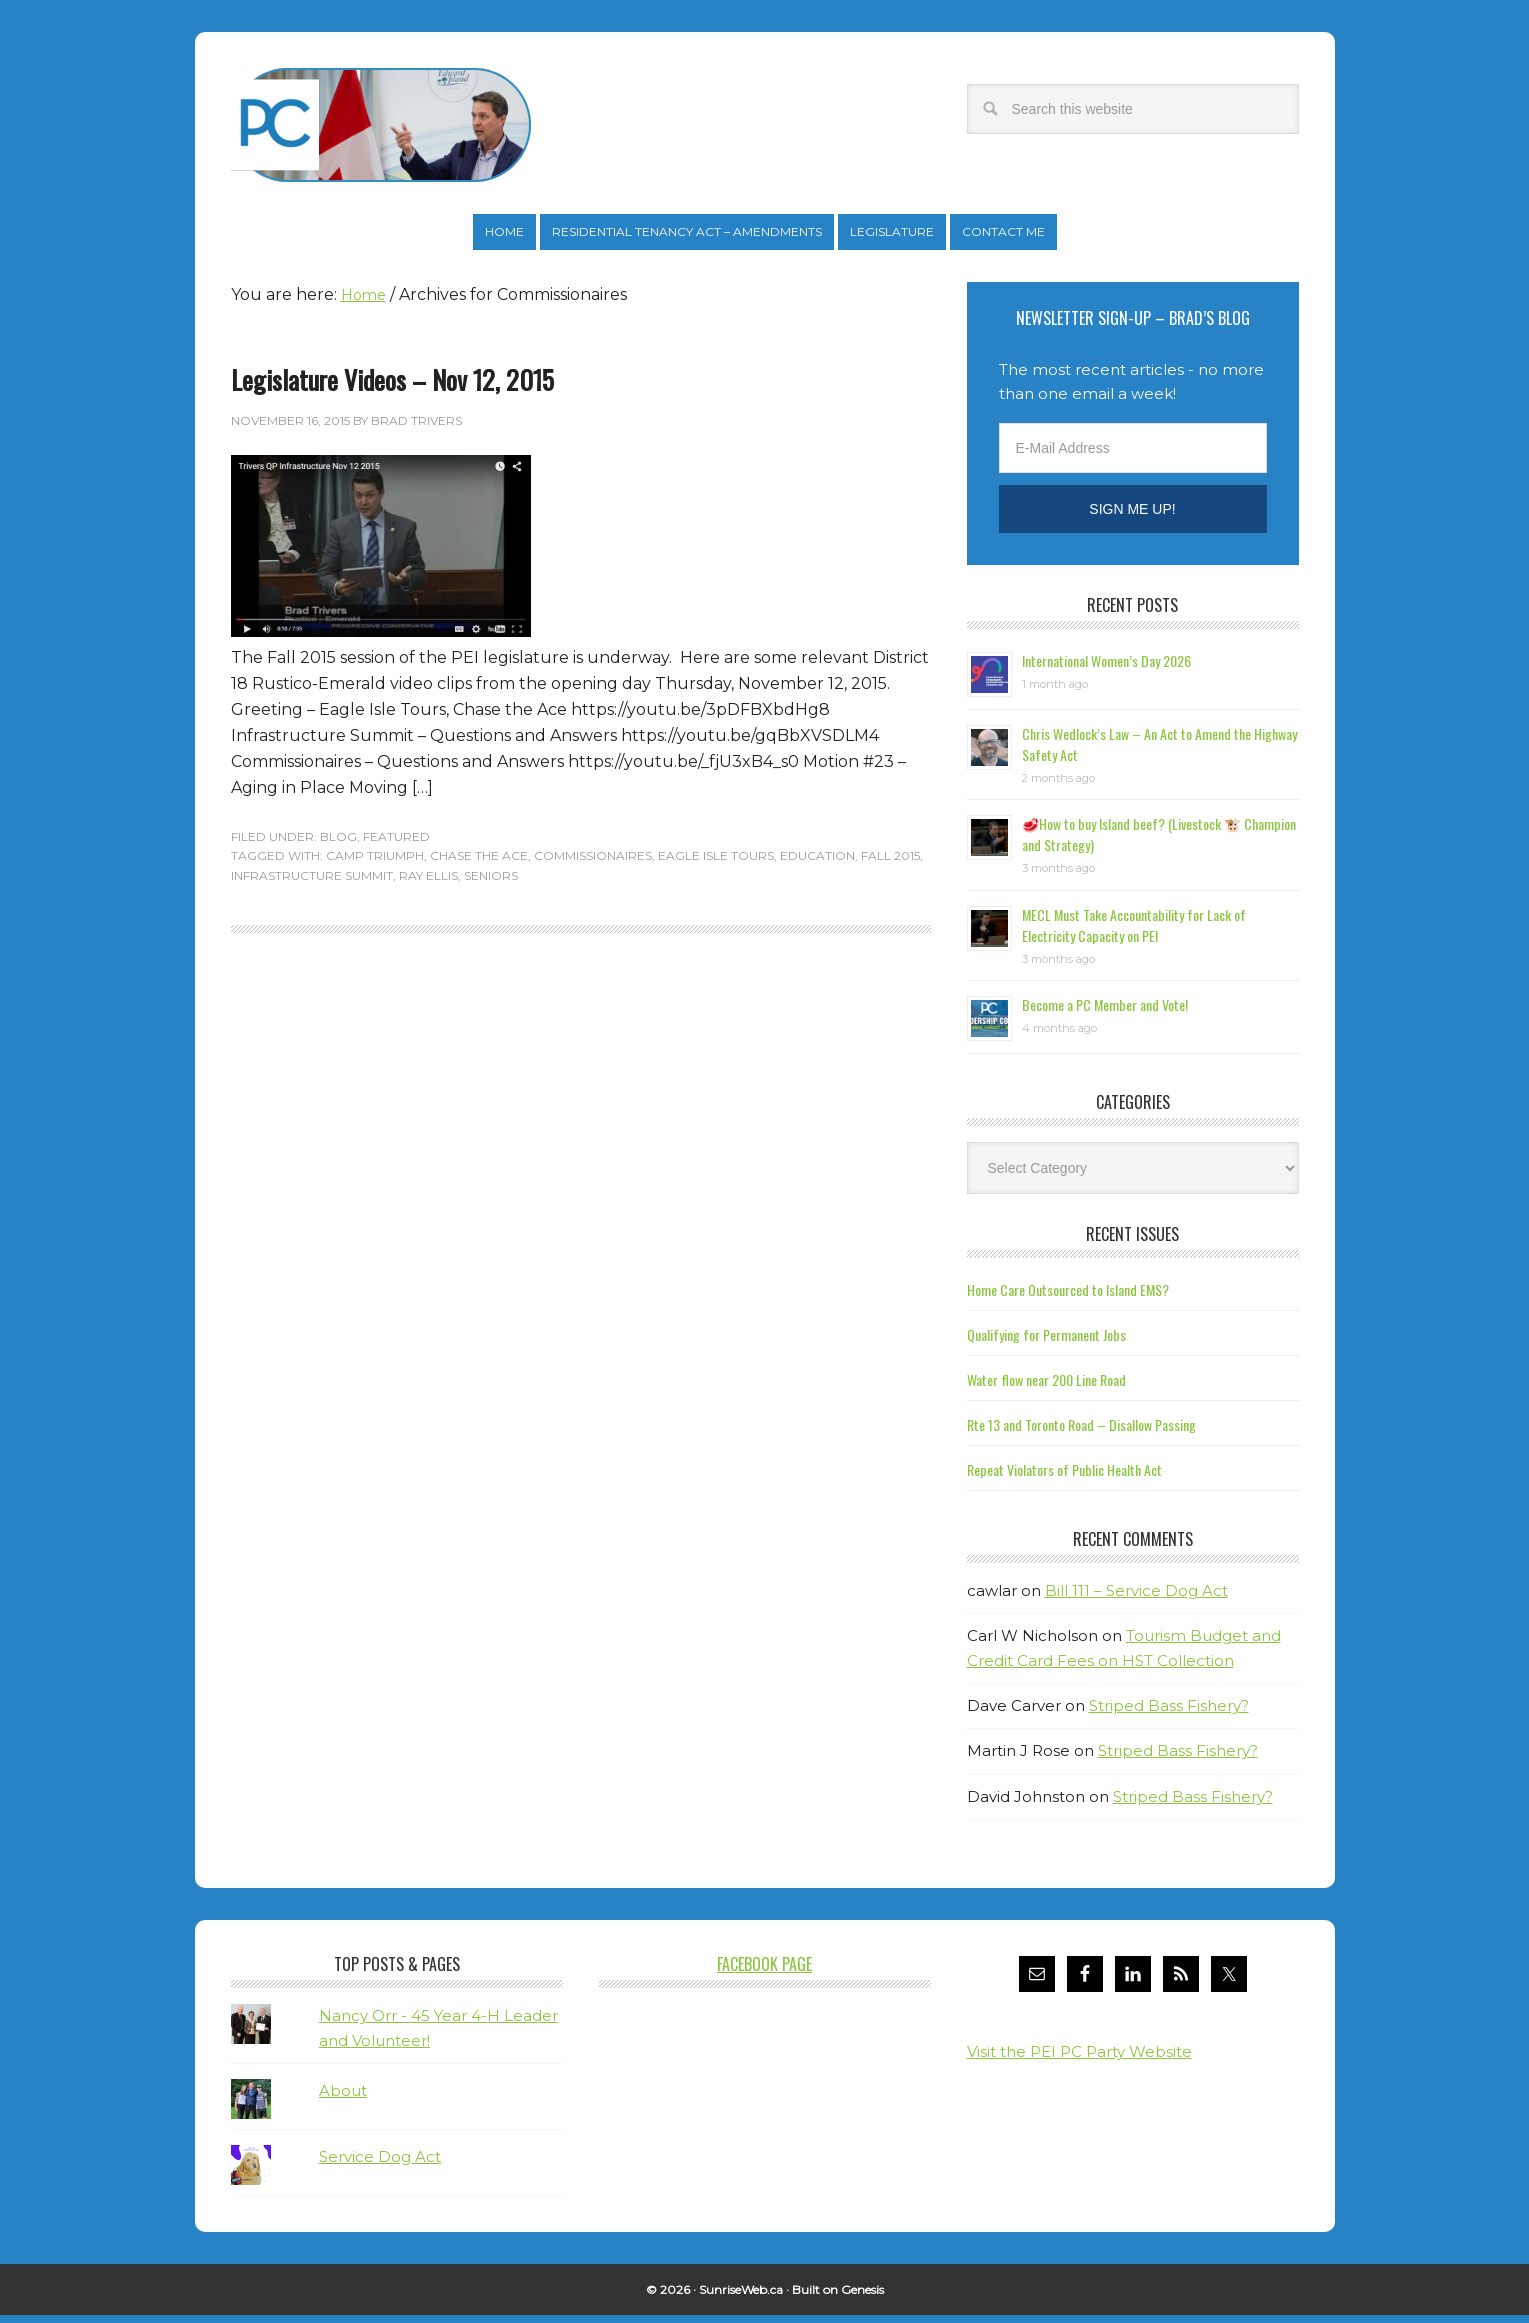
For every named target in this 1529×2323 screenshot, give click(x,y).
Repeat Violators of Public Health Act (1064, 1477)
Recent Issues (1132, 1242)
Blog (338, 844)
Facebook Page (764, 1972)
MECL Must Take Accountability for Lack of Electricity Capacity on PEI (1134, 933)
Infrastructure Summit (312, 883)
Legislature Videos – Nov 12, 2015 (392, 387)
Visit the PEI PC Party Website (1079, 2059)
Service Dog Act (380, 2164)
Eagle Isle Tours (716, 863)
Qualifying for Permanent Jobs (1046, 1342)
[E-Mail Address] (1133, 456)
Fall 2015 (890, 863)
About (343, 2098)
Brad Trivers (381, 125)
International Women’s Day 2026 (1106, 668)
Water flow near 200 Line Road (1046, 1387)
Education (817, 863)
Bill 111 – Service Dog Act (1136, 1598)
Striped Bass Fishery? (1169, 1713)
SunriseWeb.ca (741, 2297)
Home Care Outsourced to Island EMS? (1068, 1297)
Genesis (862, 2297)
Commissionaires (593, 863)
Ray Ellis (428, 883)
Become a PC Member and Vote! (1105, 1012)
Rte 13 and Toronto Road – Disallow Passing (1081, 1432)
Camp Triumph (375, 863)
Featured (396, 844)
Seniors (491, 883)
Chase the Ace (479, 863)
